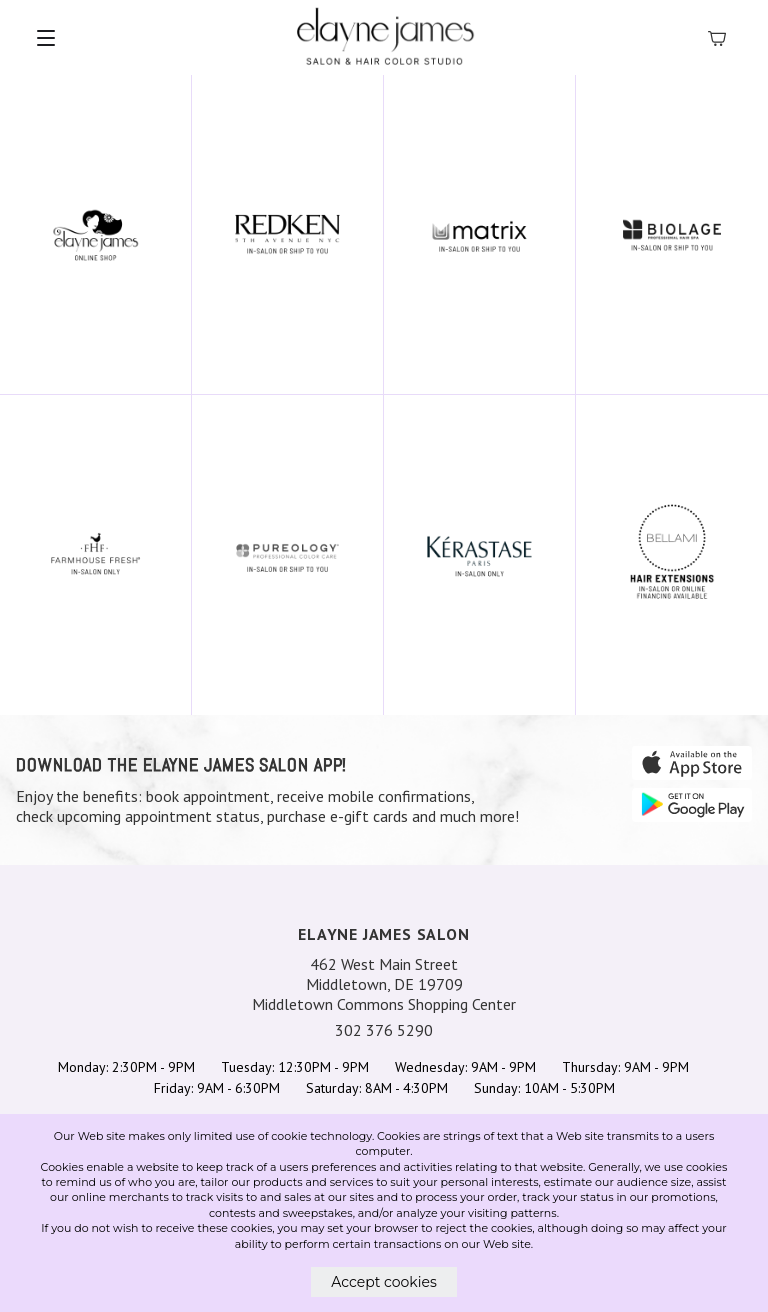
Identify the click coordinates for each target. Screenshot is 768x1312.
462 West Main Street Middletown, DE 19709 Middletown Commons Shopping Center (384, 984)
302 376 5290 (384, 1030)
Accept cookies (384, 1282)
